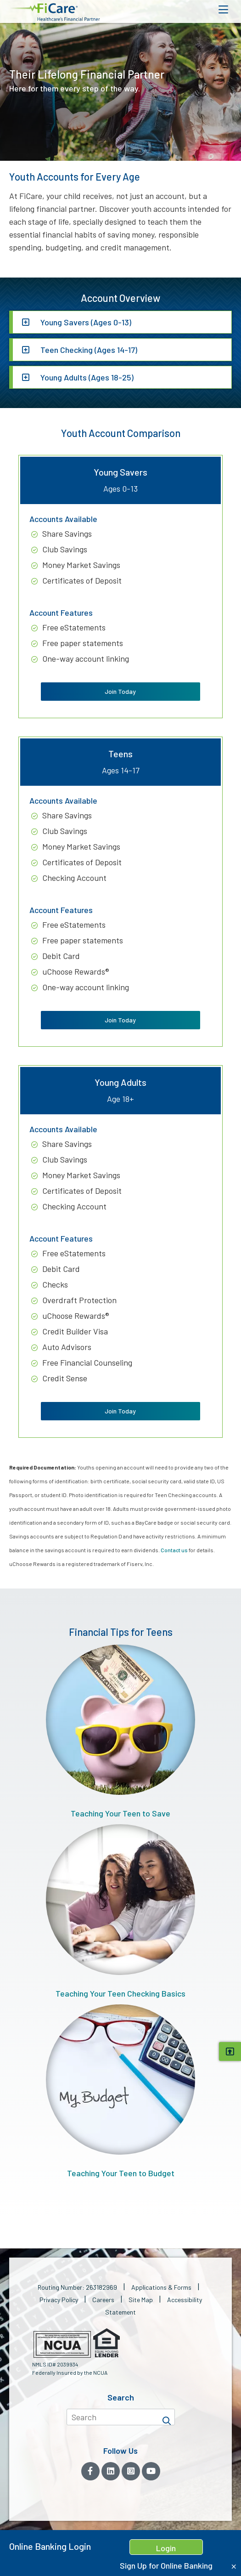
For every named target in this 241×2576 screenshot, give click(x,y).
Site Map (141, 2300)
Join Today (120, 691)
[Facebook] (90, 2471)
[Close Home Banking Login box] (233, 2566)
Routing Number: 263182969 (77, 2287)
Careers (103, 2300)
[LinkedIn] (110, 2471)
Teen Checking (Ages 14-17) (88, 350)
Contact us (174, 1550)
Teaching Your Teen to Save (120, 1731)
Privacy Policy (58, 2300)
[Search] (166, 2417)
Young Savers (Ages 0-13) (85, 322)
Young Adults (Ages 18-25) (86, 377)
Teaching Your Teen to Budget (120, 2091)
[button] (55, 12)
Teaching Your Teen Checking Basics (120, 1911)
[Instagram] (131, 2471)
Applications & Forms (161, 2287)
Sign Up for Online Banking (166, 2565)
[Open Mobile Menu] (223, 9)
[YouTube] (151, 2471)
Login (166, 2548)
